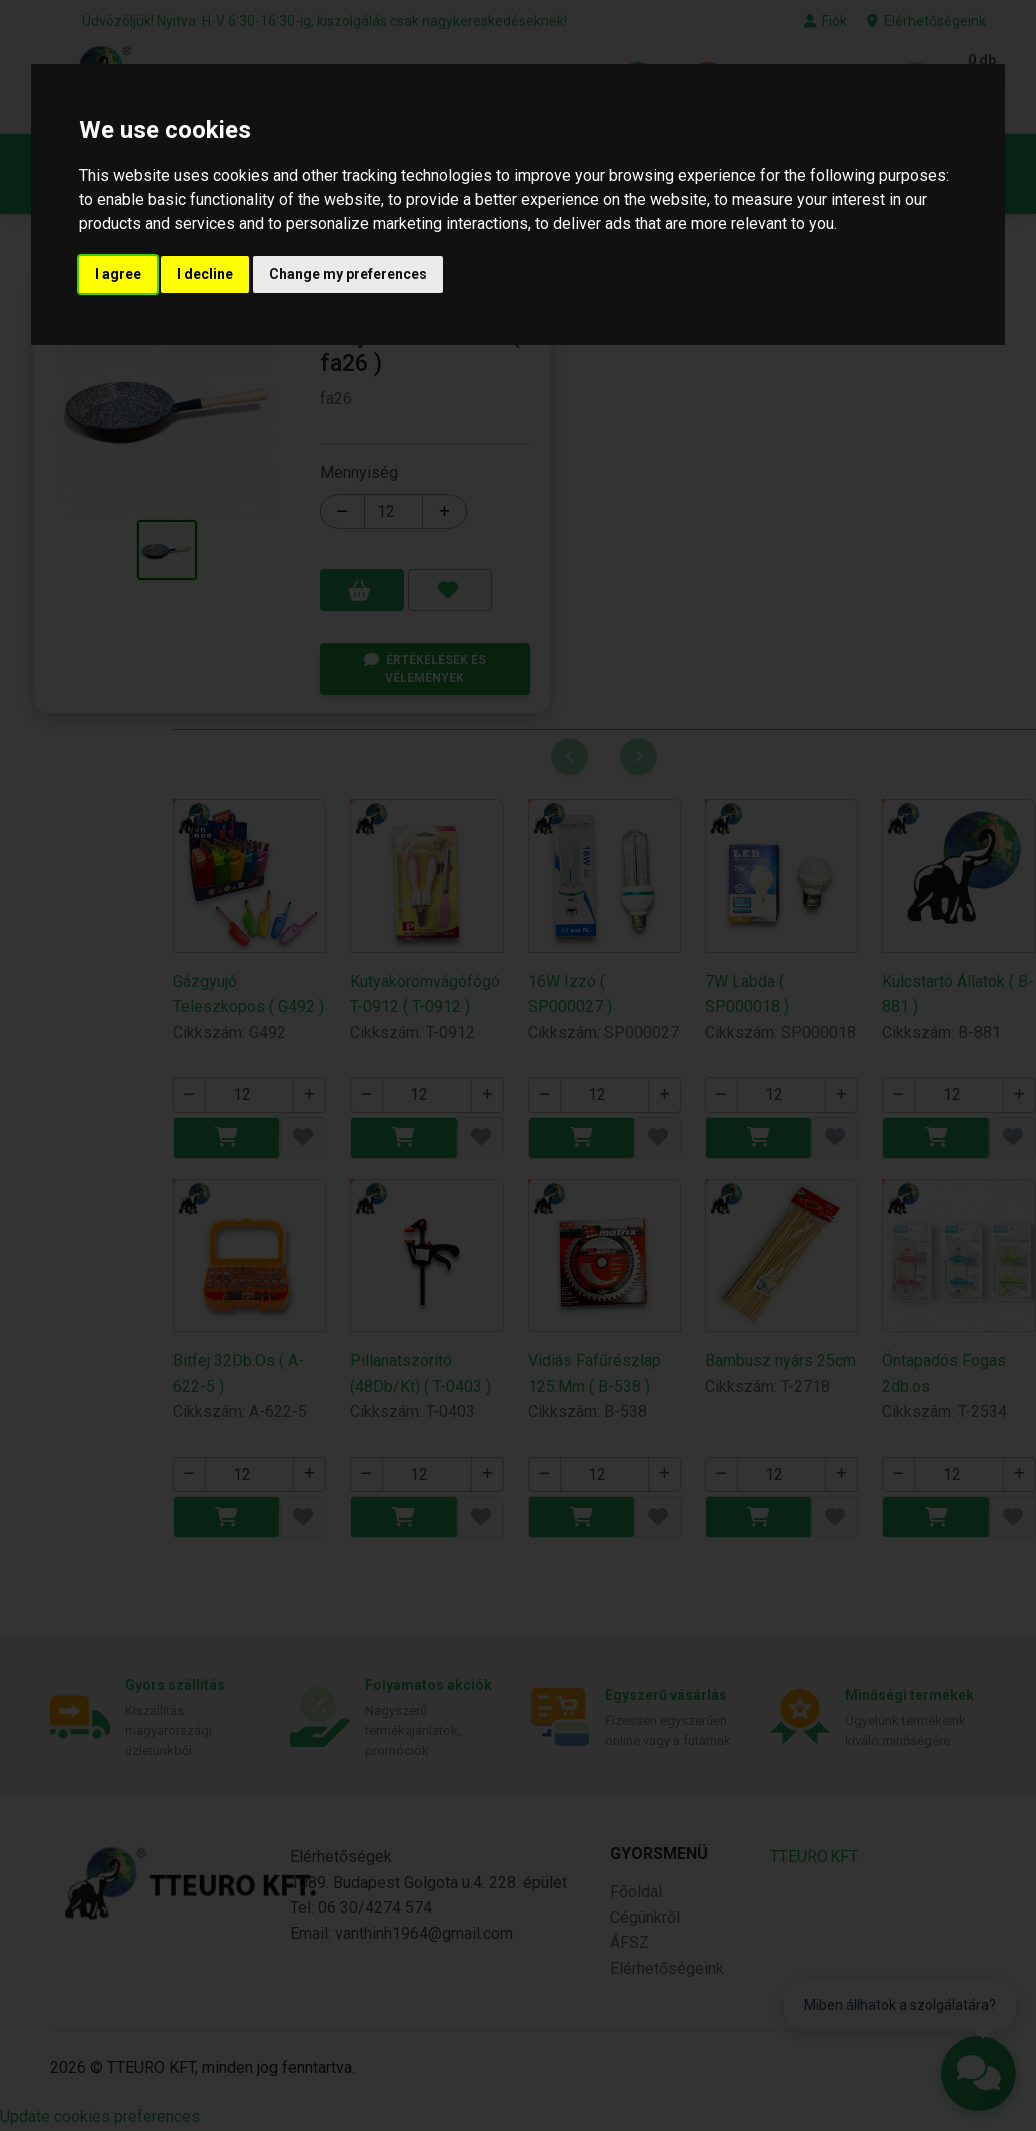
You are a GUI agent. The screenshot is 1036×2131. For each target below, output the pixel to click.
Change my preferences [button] (348, 274)
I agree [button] (118, 274)
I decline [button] (205, 274)
